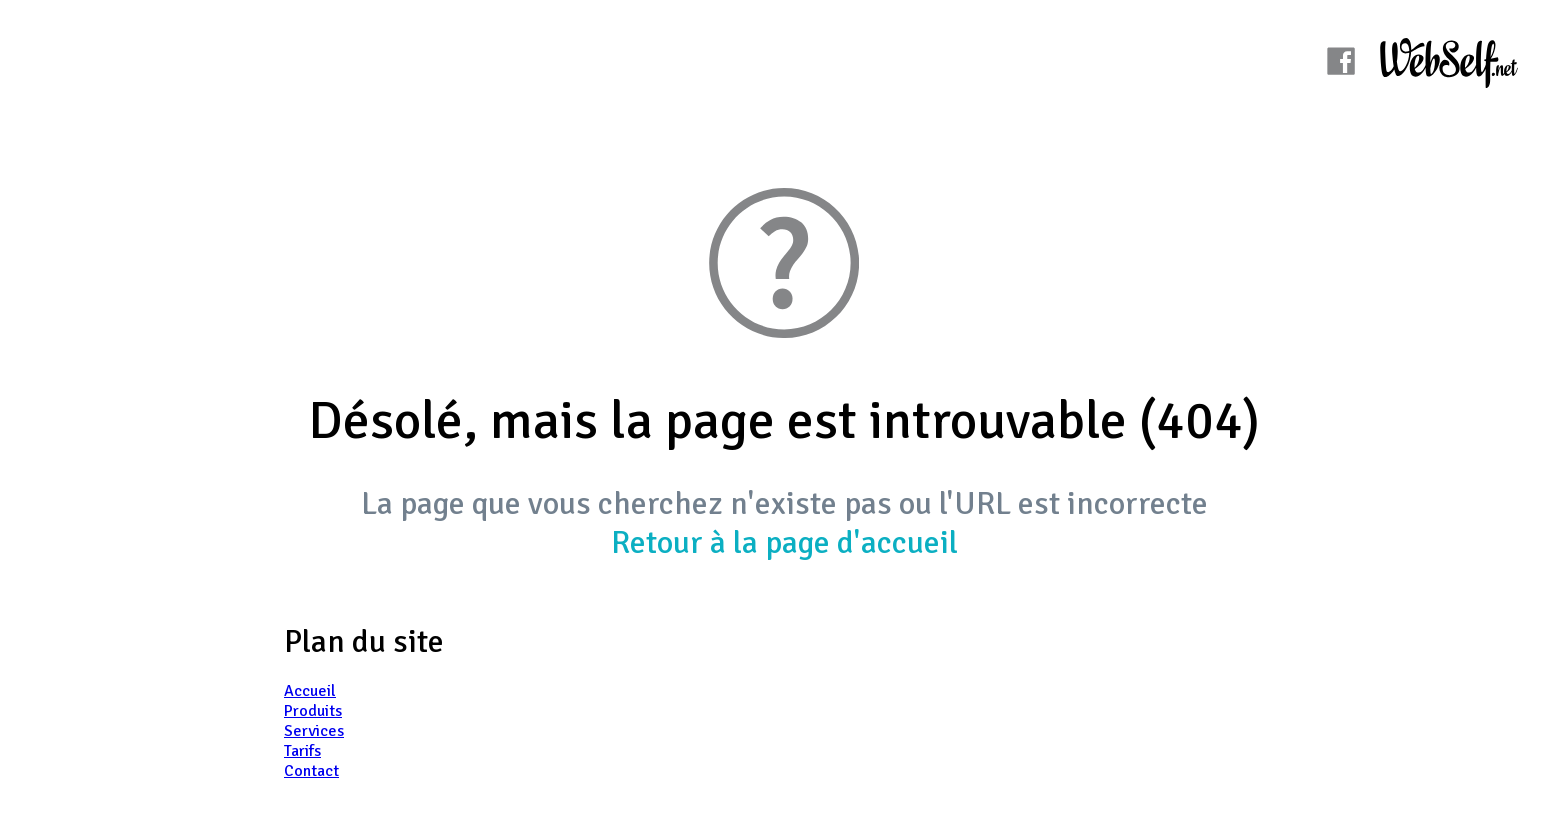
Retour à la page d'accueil (784, 542)
